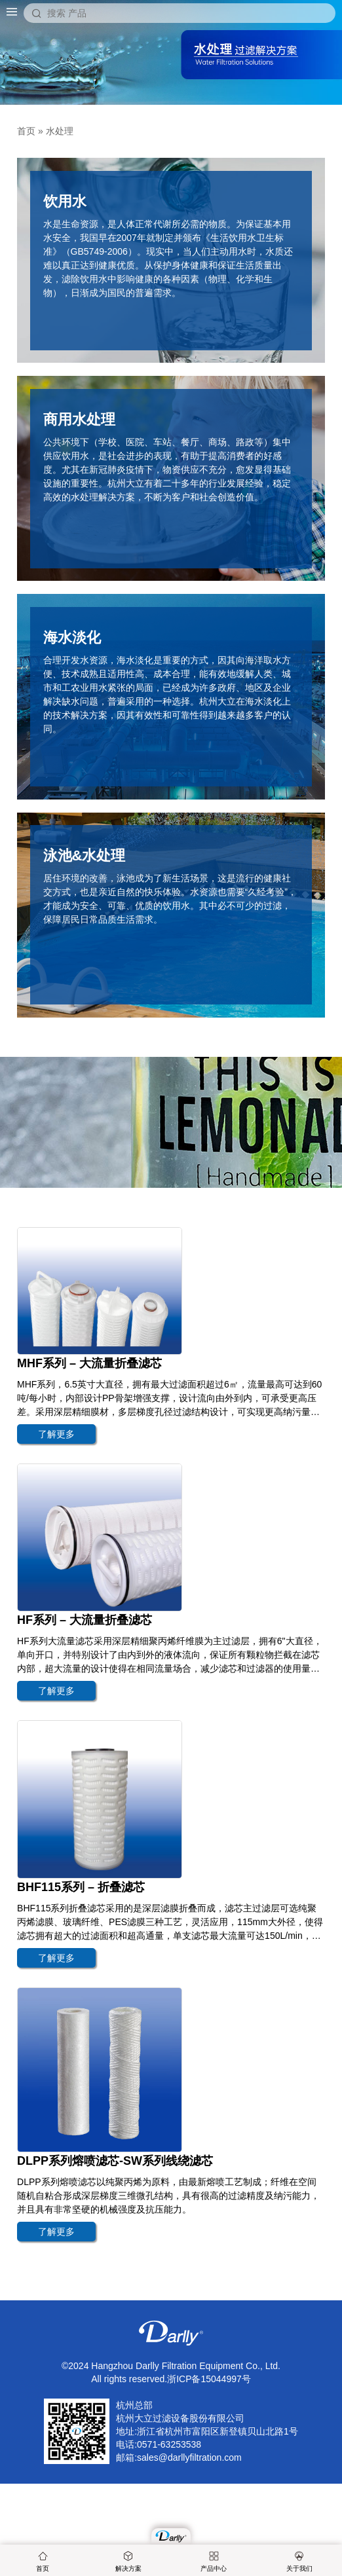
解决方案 (128, 2561)
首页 (42, 2561)
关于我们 (299, 2561)
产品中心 (213, 2561)
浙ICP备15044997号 (209, 2379)
